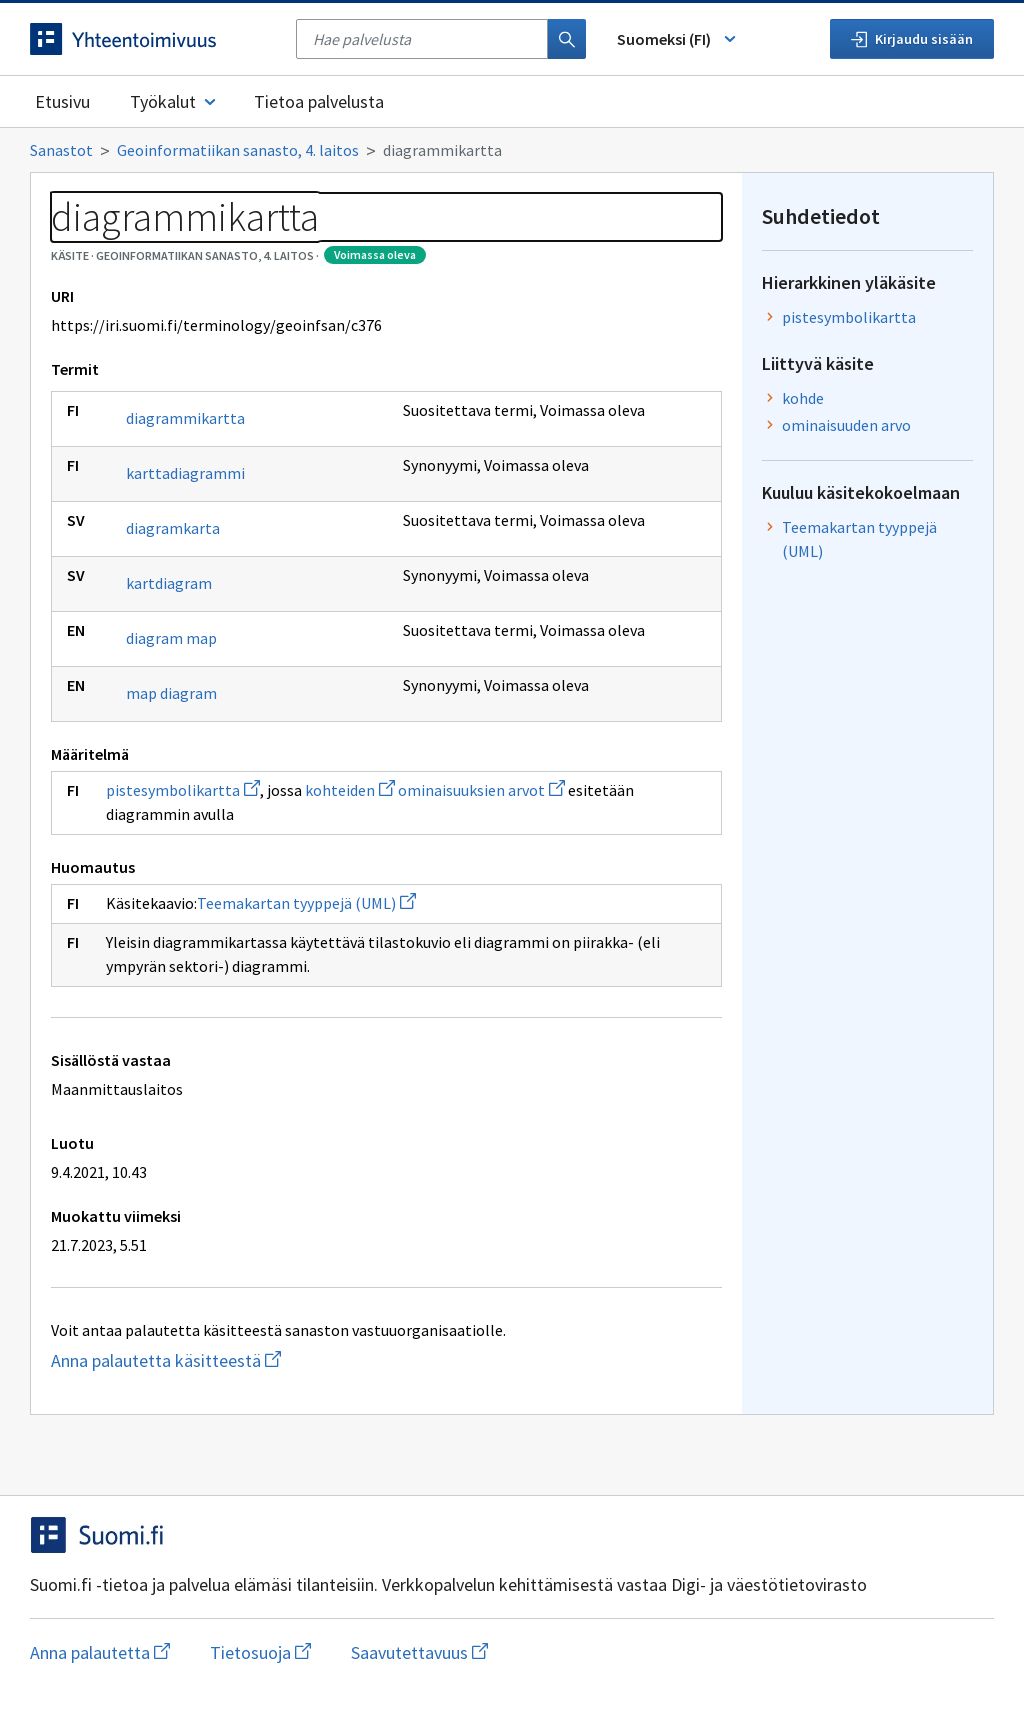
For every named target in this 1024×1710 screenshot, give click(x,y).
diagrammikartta (185, 418)
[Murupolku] (512, 150)
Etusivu (62, 101)
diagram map (171, 638)
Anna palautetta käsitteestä (266, 1360)
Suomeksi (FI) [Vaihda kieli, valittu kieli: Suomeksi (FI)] (678, 39)
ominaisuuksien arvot (481, 790)
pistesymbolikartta (183, 790)
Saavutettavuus (419, 1652)
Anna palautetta (100, 1652)
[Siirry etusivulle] (153, 39)
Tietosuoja (260, 1652)
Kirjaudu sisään (912, 39)
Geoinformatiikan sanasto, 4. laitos (238, 150)
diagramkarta (173, 528)
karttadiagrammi (185, 473)
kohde (803, 398)
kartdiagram (169, 583)
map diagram (171, 693)
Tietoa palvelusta (319, 101)
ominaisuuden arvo (846, 425)
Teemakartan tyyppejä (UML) (306, 903)
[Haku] (567, 39)
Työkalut (174, 101)
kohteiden (350, 790)
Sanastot (61, 150)
